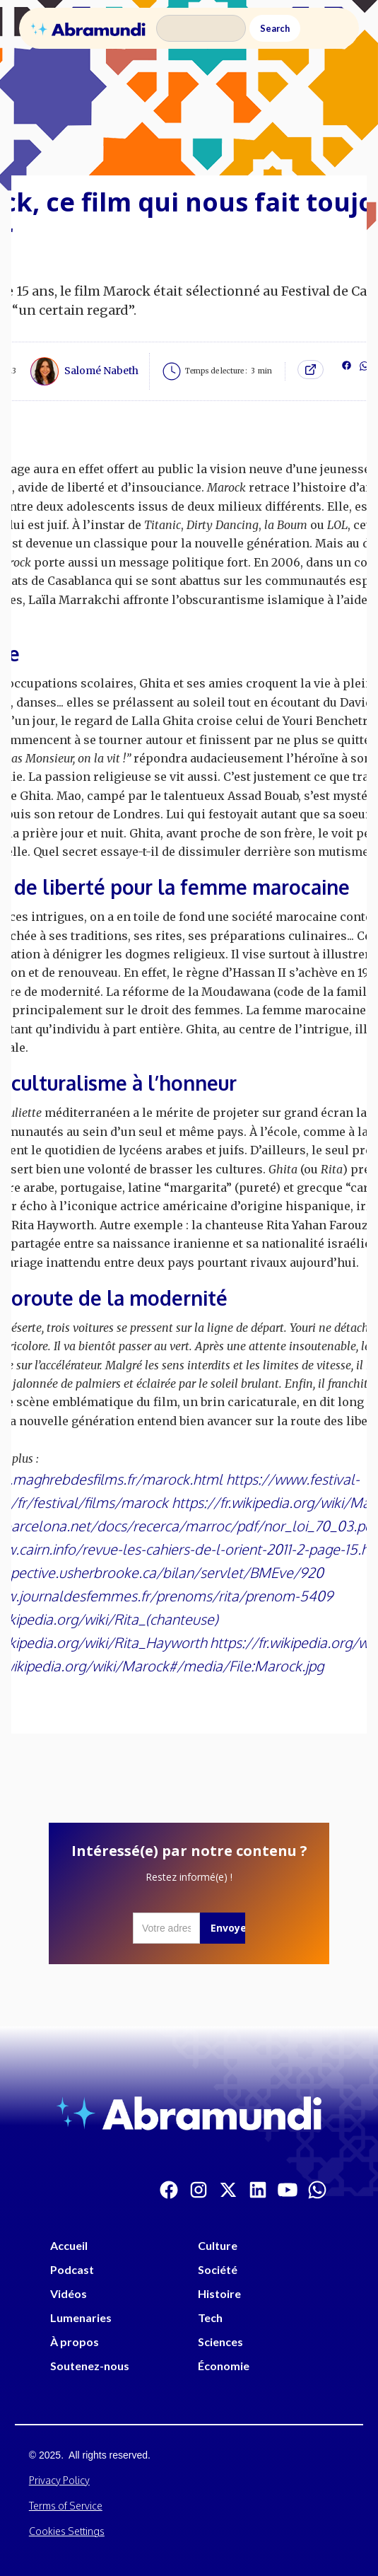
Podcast (72, 2269)
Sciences (220, 2341)
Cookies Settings (67, 2531)
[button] (331, 28)
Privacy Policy (59, 2480)
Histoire (219, 2293)
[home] (88, 28)
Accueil (69, 2245)
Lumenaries (81, 2317)
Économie (223, 2365)
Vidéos (68, 2293)
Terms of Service (65, 2506)
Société (217, 2269)
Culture (217, 2245)
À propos (74, 2341)
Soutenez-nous (89, 2365)
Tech (210, 2317)
